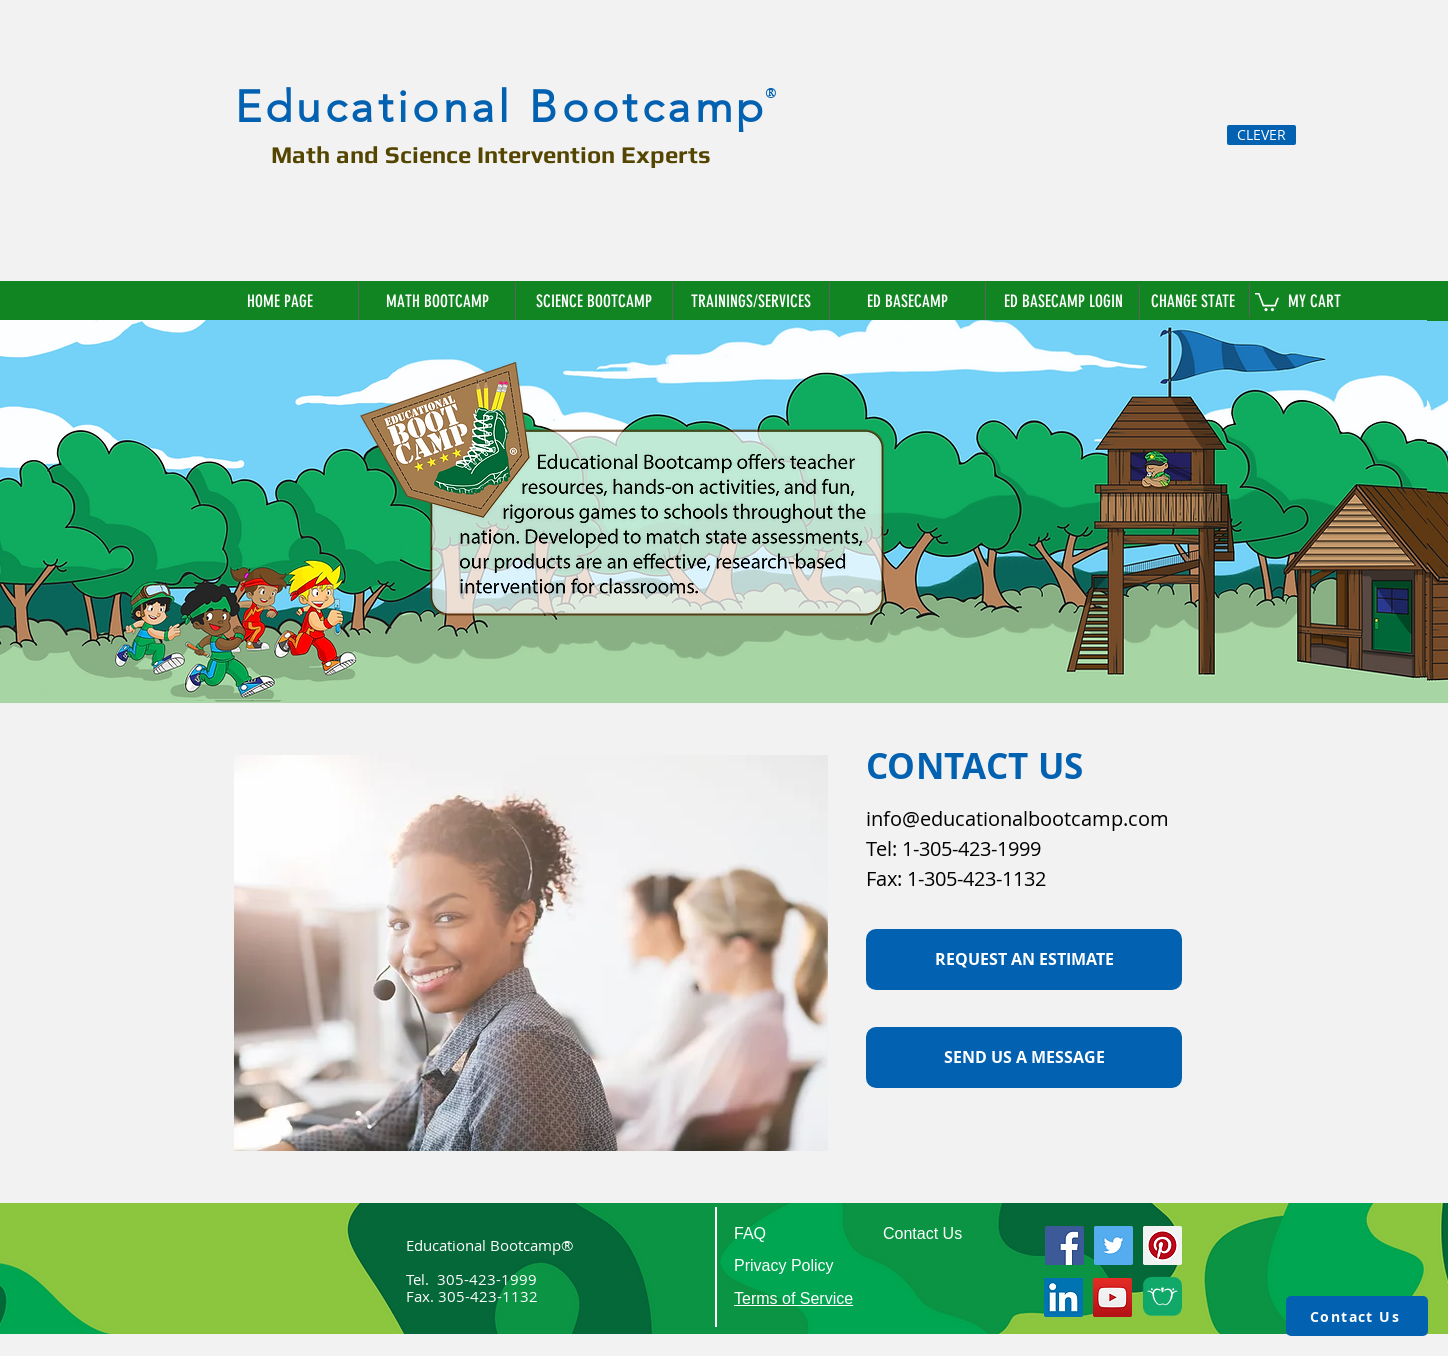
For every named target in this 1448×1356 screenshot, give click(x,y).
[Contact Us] (1357, 1316)
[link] (1267, 301)
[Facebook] (1064, 1245)
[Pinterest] (1162, 1245)
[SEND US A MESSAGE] (1024, 1057)
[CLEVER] (1261, 135)
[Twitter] (1113, 1245)
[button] (1194, 301)
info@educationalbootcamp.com (1017, 818)
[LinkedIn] (1063, 1297)
